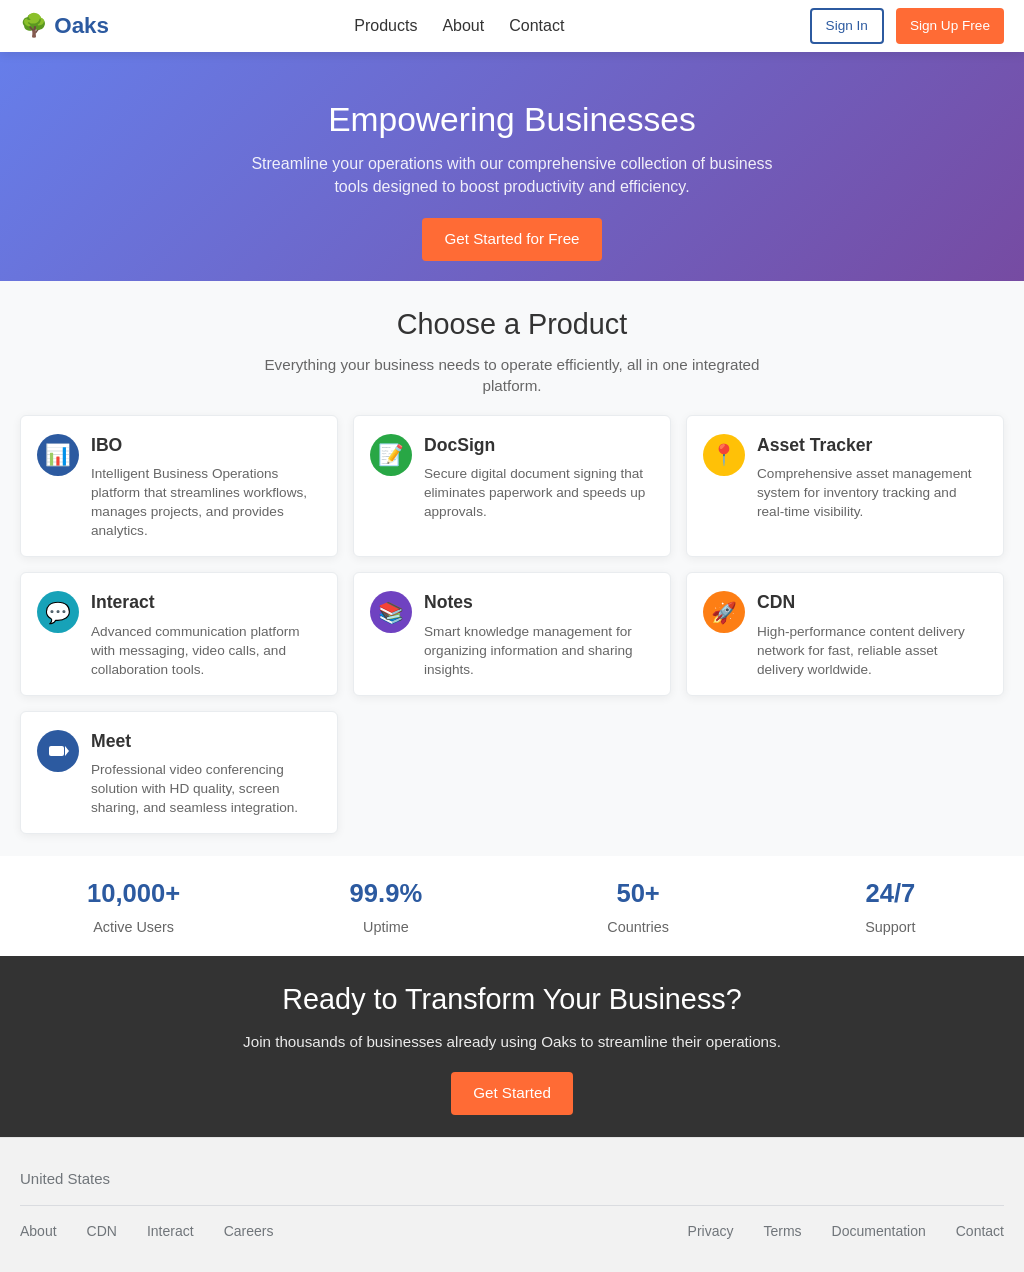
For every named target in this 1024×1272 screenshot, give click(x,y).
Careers (249, 1231)
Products (385, 25)
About (463, 25)
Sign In (847, 25)
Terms (782, 1231)
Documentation (879, 1231)
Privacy (711, 1231)
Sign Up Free (950, 25)
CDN (102, 1231)
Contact (536, 25)
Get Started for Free (511, 238)
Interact (170, 1231)
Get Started (512, 1092)
